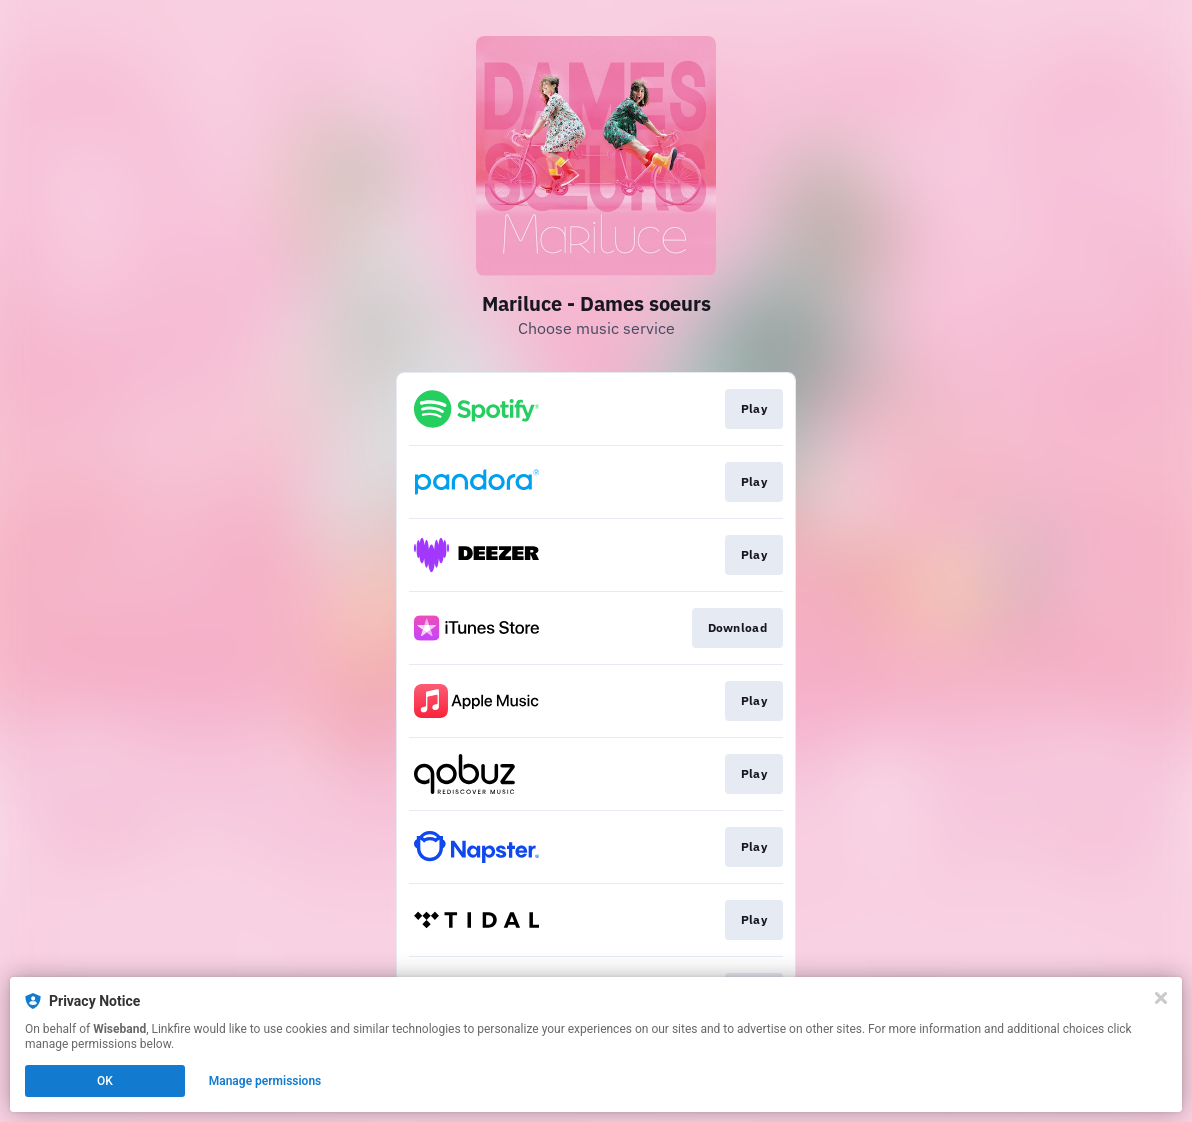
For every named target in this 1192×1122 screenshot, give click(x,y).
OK (105, 1081)
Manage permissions (265, 1081)
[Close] (1161, 998)
